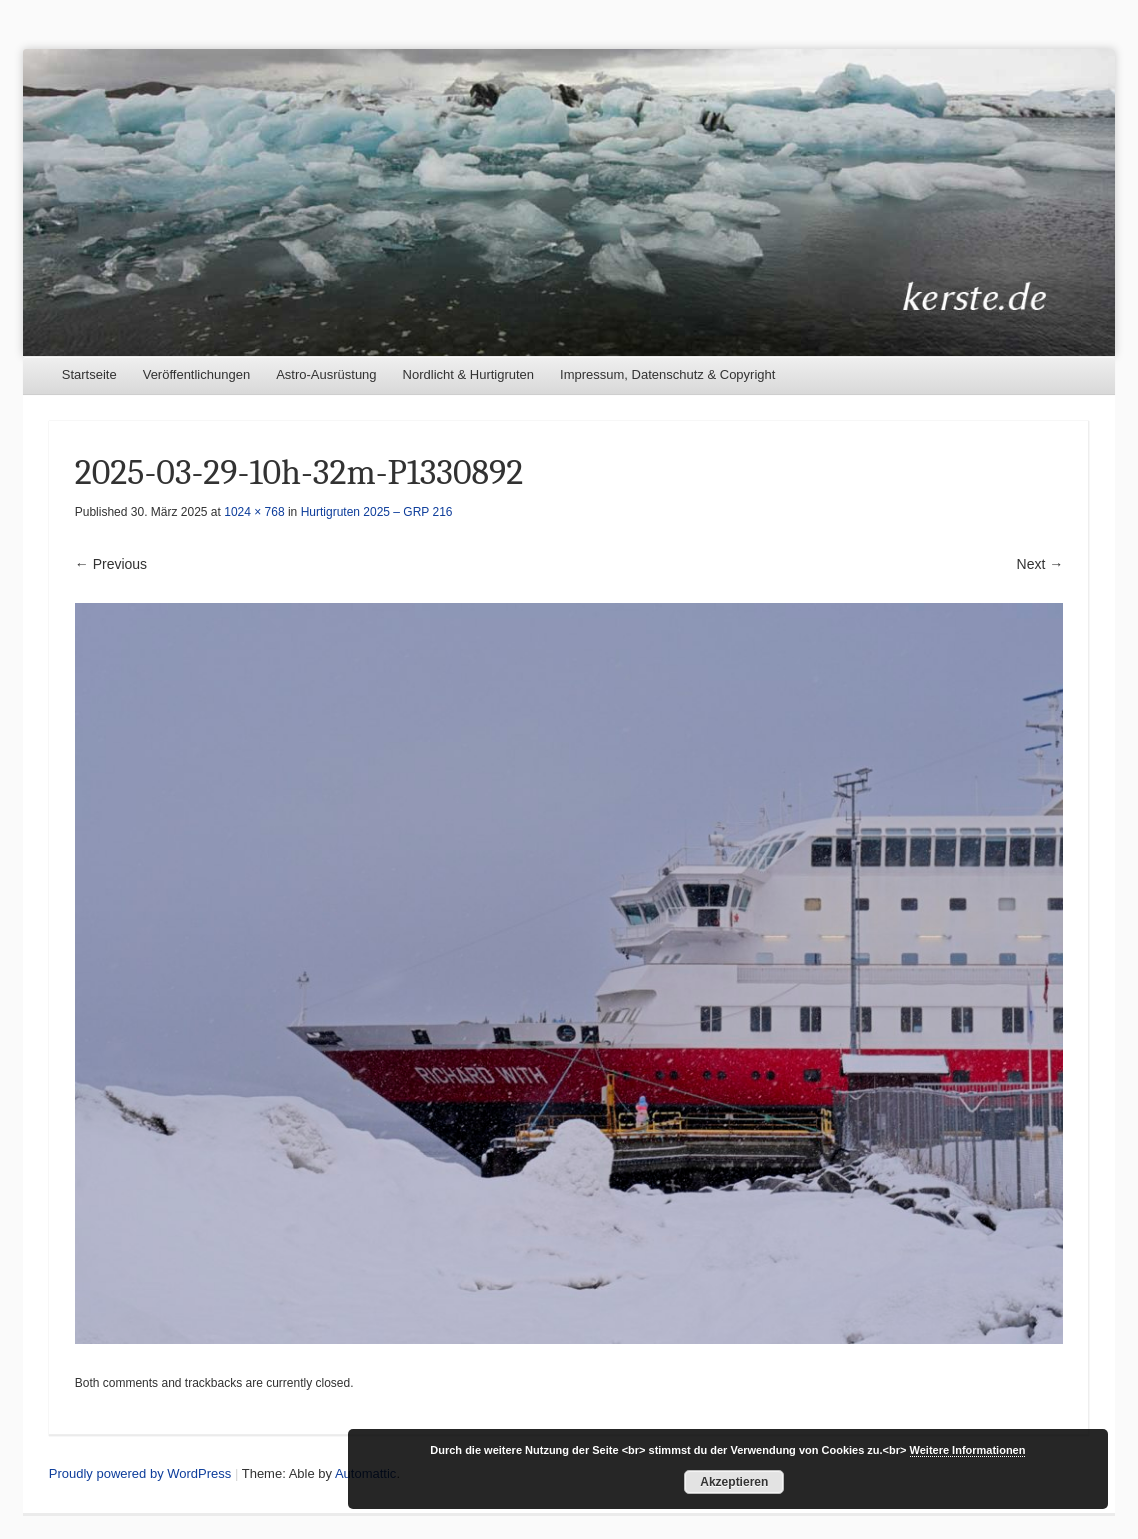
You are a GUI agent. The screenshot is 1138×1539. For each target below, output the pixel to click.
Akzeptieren (734, 1482)
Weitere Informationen (968, 1450)
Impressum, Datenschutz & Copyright (667, 374)
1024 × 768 (254, 512)
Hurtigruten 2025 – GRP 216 (377, 512)
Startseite (89, 374)
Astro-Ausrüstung (326, 374)
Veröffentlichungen (196, 374)
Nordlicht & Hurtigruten (469, 374)
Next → (1040, 564)
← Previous (111, 564)
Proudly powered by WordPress (140, 1473)
